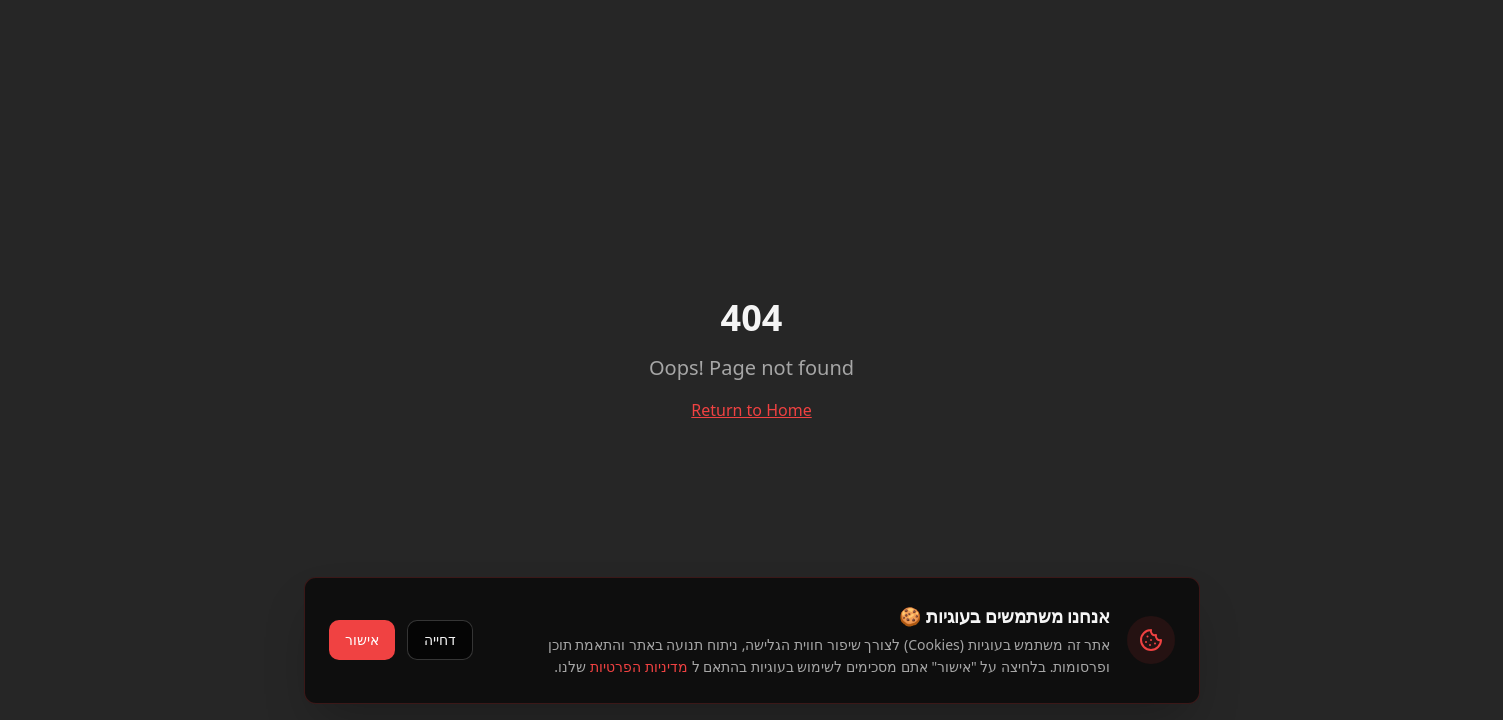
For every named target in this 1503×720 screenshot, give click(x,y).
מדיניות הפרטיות (639, 666)
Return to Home (751, 410)
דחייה (440, 639)
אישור (362, 639)
